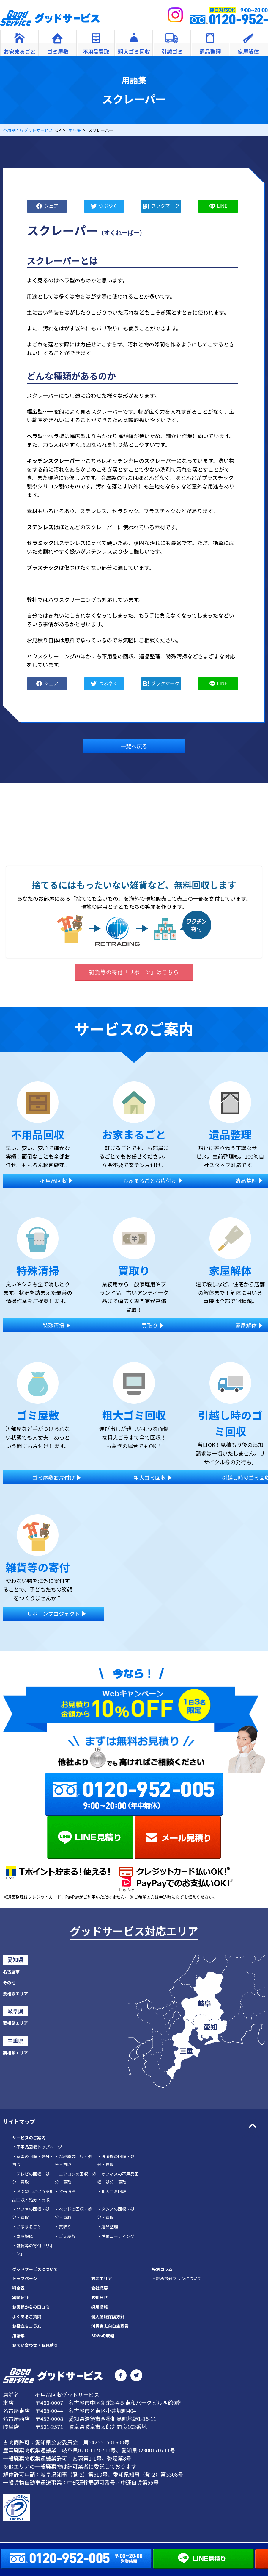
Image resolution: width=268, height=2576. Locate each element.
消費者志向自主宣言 (110, 2326)
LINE (222, 205)
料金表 (18, 2288)
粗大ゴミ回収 (111, 2191)
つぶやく (108, 205)
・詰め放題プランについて (177, 2278)
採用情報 (99, 2307)
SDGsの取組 (102, 2335)
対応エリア (101, 2278)
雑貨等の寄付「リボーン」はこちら (134, 972)
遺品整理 (107, 2227)
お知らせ (99, 2297)
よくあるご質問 (26, 2316)
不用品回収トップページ (37, 2147)
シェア (51, 205)
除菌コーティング (115, 2236)
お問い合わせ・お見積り (35, 2345)
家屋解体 (22, 2236)
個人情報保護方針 (107, 2316)
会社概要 (99, 2288)
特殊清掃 (65, 2191)
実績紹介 (20, 2297)
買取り (63, 2227)
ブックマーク (165, 205)
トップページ (24, 2278)
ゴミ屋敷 (65, 2236)
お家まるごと (26, 2227)
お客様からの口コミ (31, 2307)
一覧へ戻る (134, 746)
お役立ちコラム (26, 2326)
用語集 (18, 2335)
